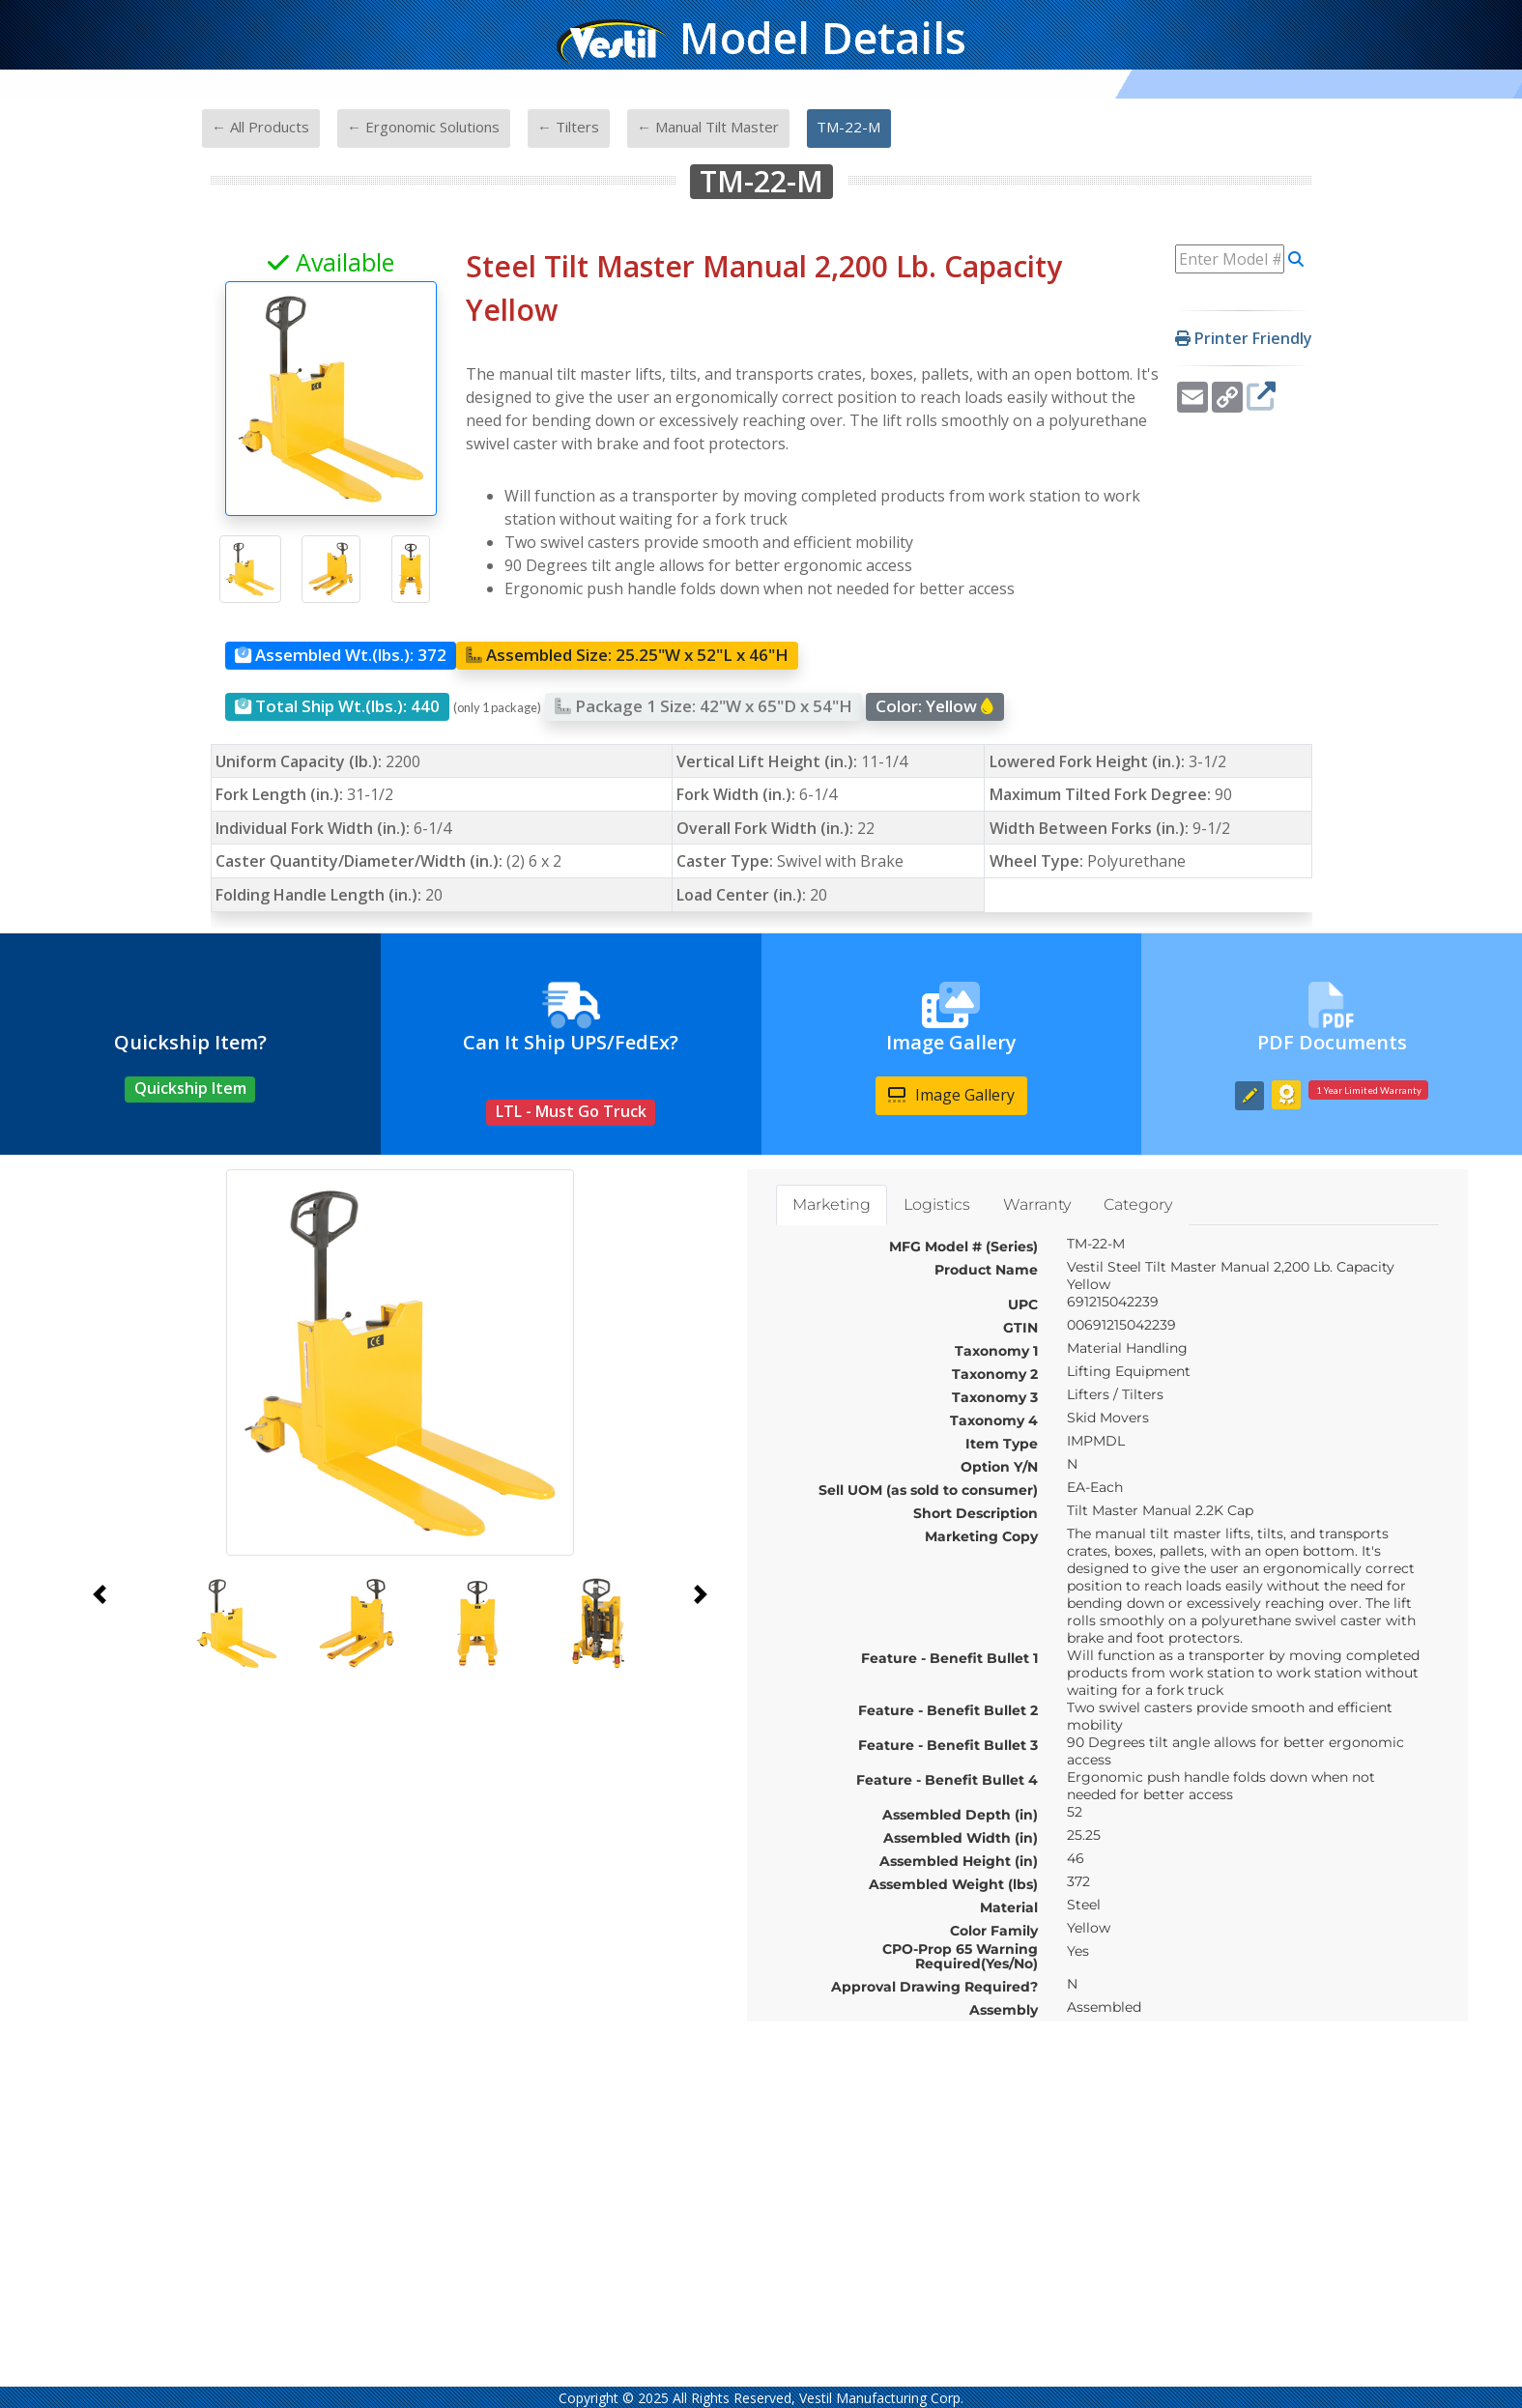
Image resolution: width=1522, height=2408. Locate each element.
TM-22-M (848, 126)
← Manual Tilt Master (708, 126)
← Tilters (568, 126)
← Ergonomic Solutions (423, 126)
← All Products (260, 126)
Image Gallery (951, 1094)
